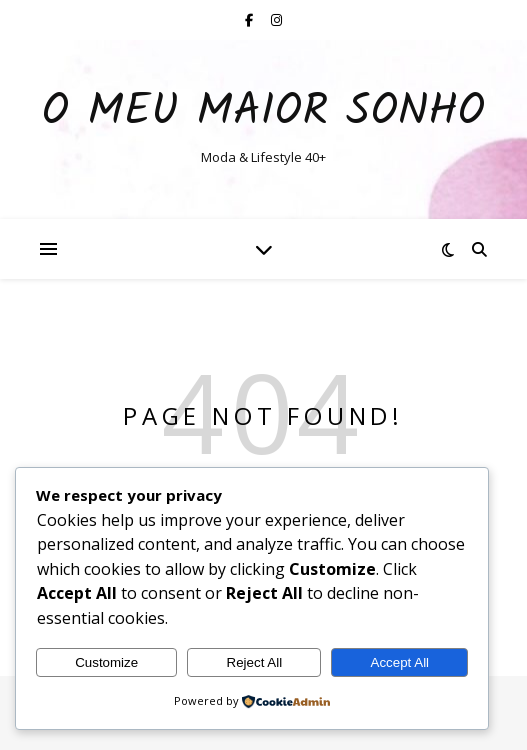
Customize (106, 662)
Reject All (255, 662)
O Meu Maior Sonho (263, 112)
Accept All (400, 662)
